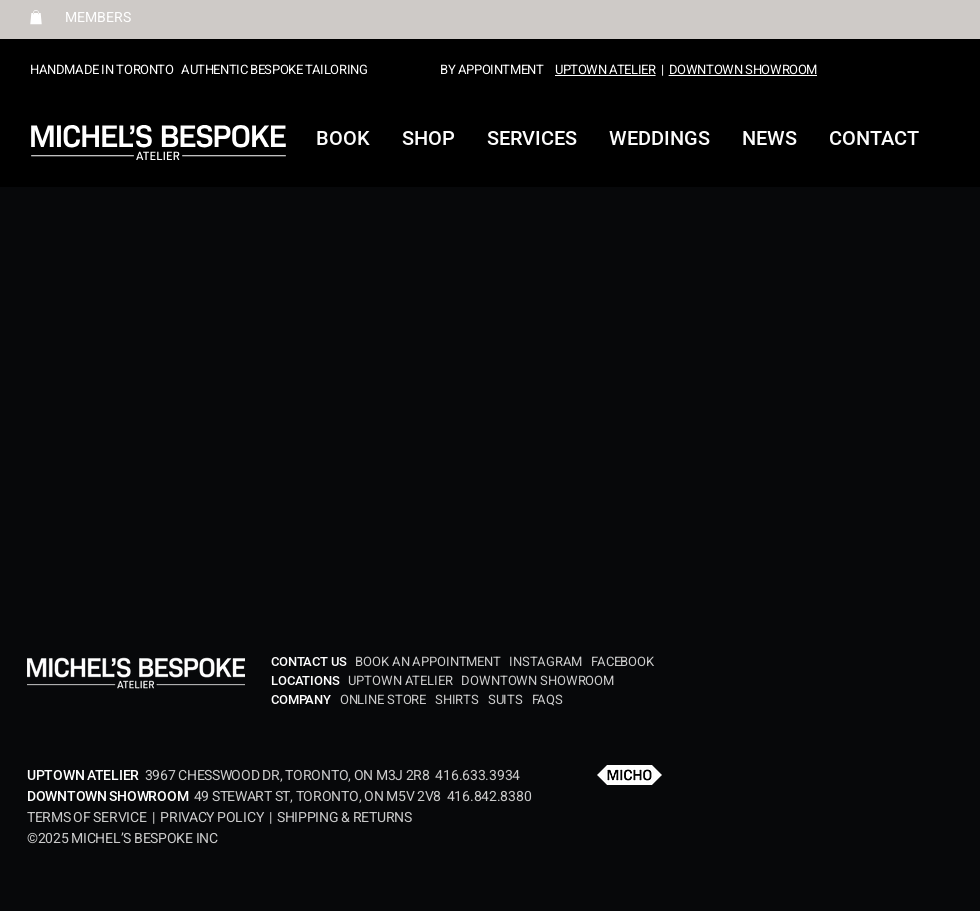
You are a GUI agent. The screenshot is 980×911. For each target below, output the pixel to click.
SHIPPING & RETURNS (344, 817)
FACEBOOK (622, 661)
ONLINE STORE (384, 699)
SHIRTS (457, 699)
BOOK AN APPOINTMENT (430, 661)
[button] (36, 17)
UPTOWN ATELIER (605, 69)
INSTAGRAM (545, 661)
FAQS (547, 699)
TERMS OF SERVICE (89, 817)
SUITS (505, 699)
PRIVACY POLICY (211, 817)
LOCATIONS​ (307, 680)
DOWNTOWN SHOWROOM (743, 69)
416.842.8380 (489, 796)
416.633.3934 (477, 775)
